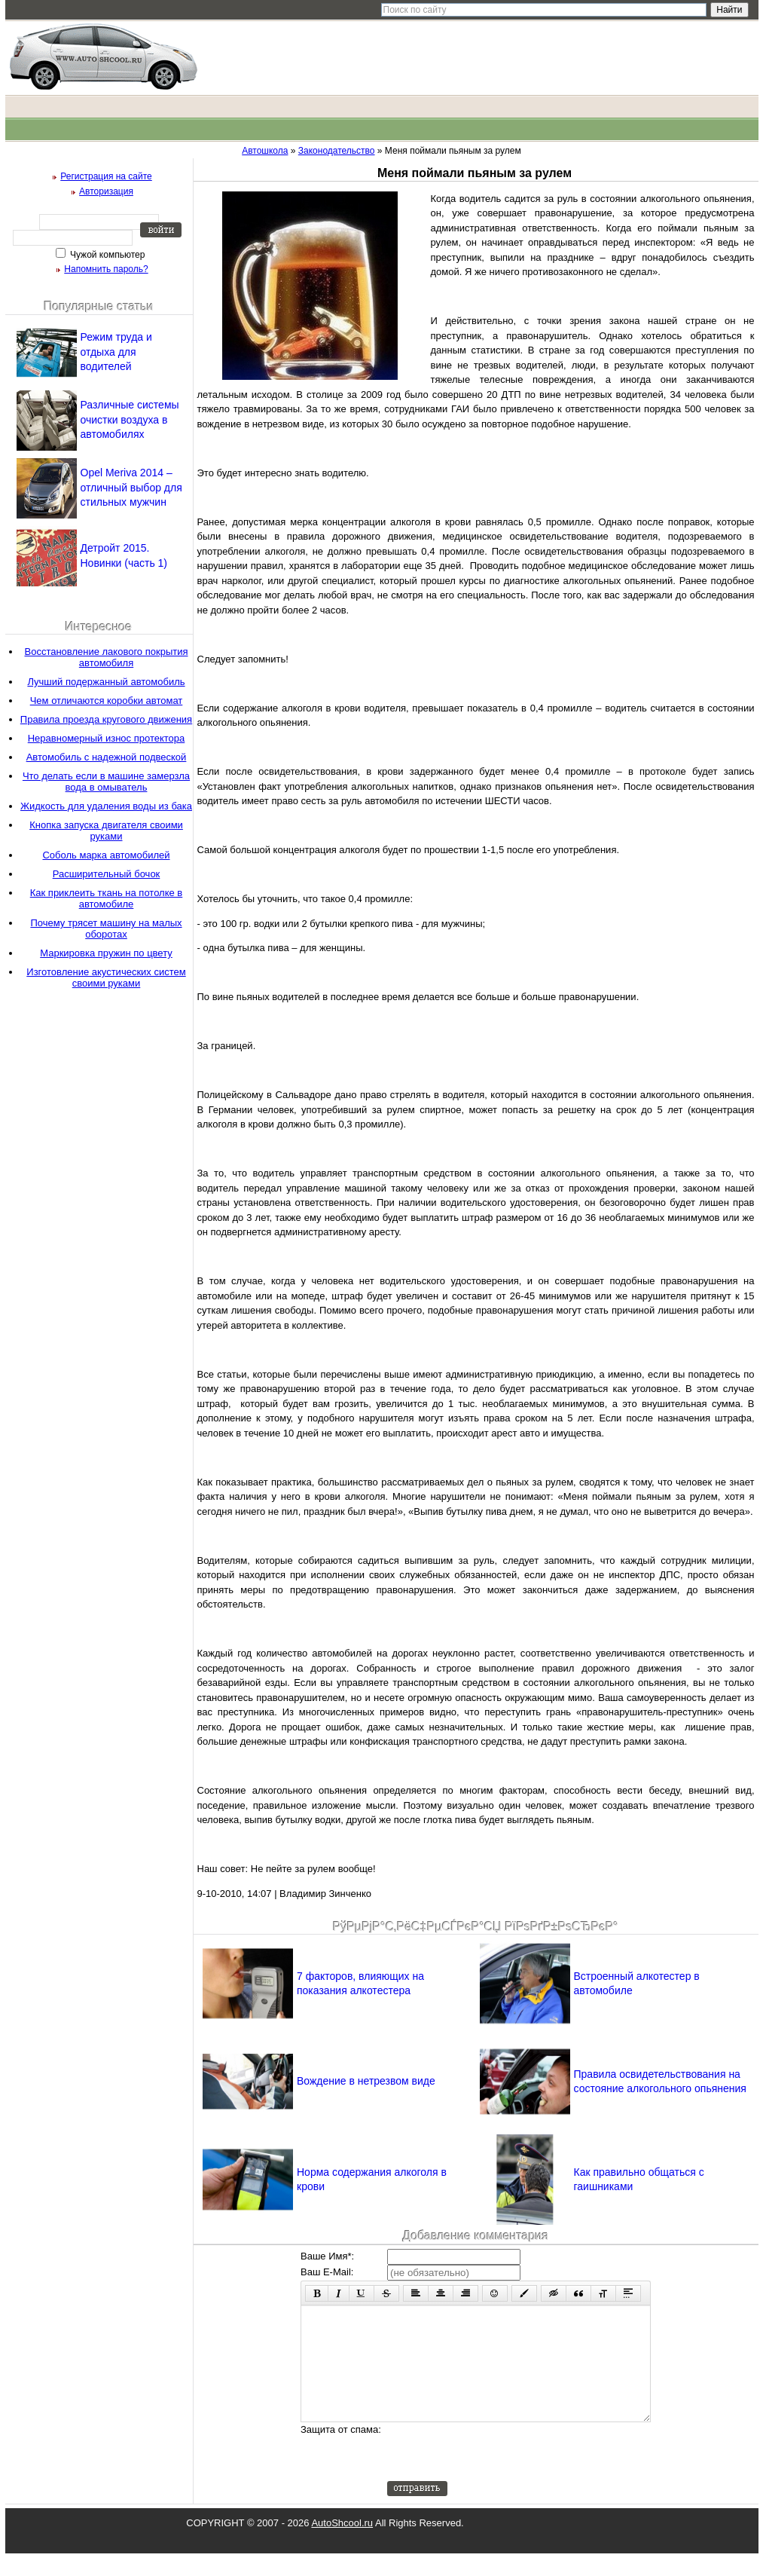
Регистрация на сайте (106, 176)
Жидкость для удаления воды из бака (106, 806)
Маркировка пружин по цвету (106, 953)
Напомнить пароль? (106, 269)
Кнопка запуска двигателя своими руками (106, 830)
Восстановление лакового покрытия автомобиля (106, 657)
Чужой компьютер (106, 254)
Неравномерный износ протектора (106, 738)
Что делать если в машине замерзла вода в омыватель (106, 781)
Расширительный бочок (106, 874)
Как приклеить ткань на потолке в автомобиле (106, 898)
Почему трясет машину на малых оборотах (106, 928)
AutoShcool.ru (342, 2545)
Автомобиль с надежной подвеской (106, 757)
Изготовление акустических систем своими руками (105, 977)
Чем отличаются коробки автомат (106, 700)
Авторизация (106, 191)
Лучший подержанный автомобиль (106, 681)
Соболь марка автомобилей (105, 855)
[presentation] (501, 2474)
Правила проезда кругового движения (106, 719)
